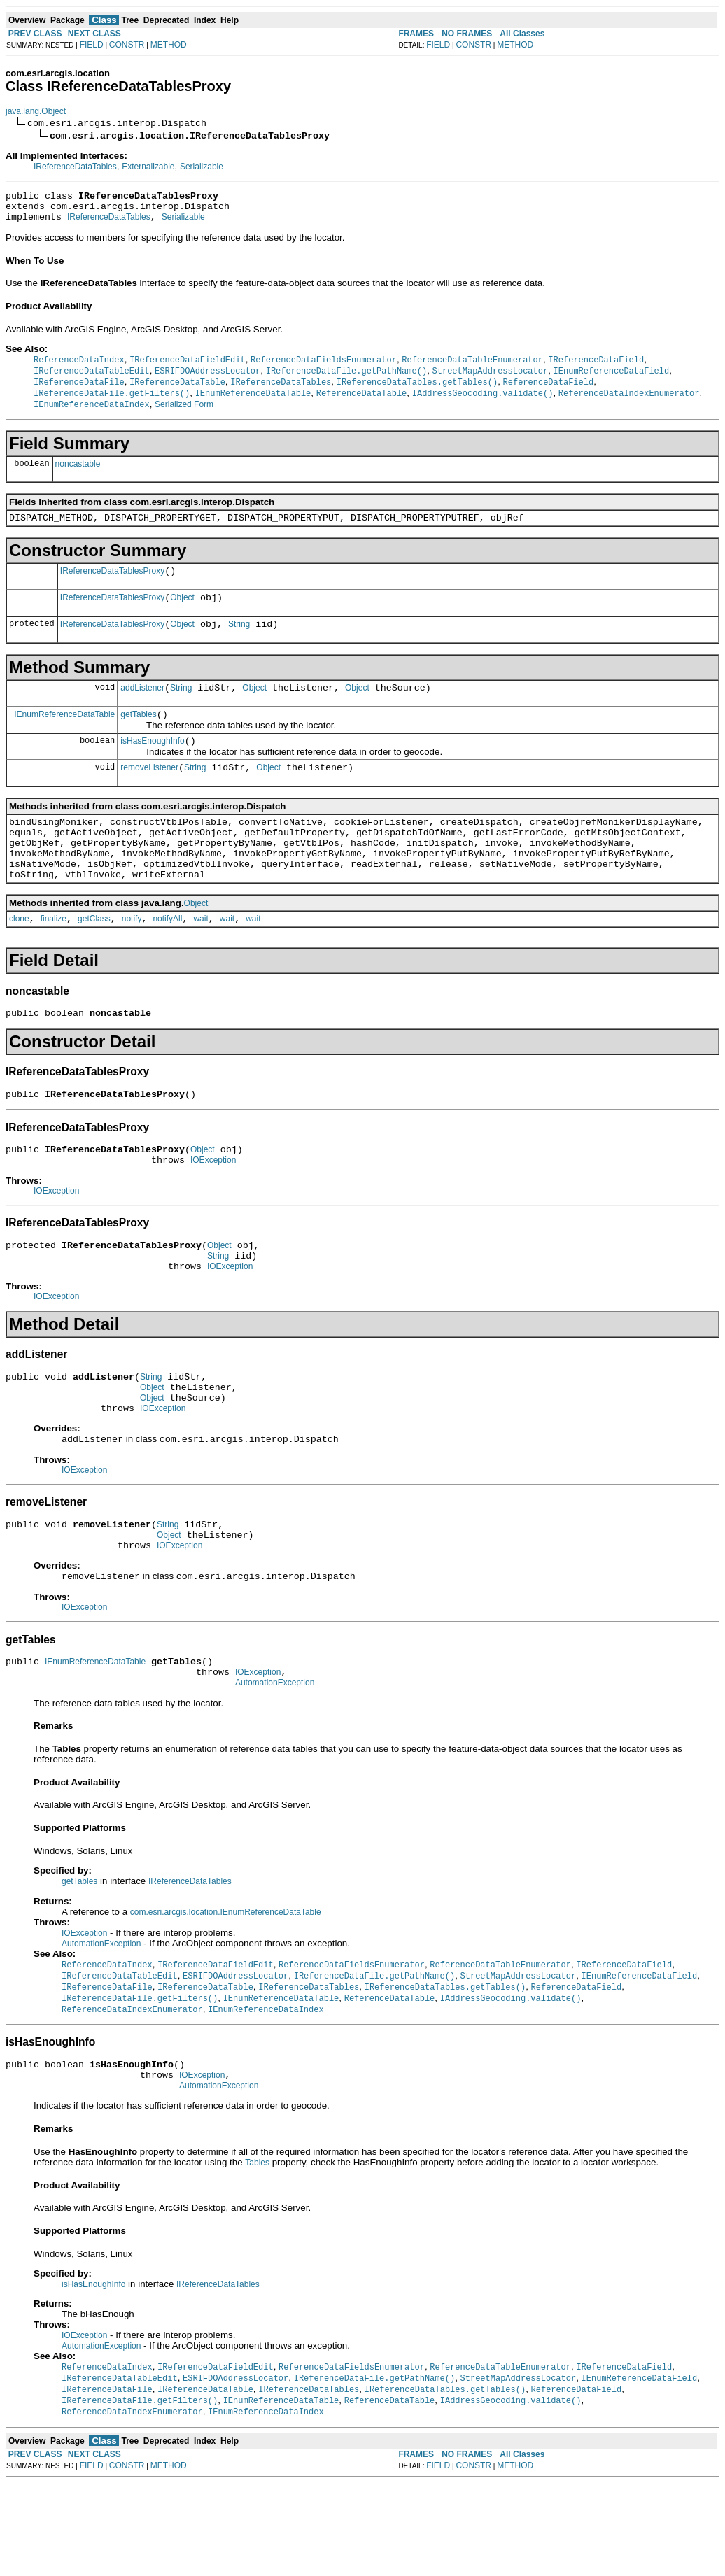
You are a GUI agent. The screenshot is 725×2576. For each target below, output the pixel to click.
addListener (142, 708)
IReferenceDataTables (75, 166)
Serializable (201, 166)
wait (200, 960)
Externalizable (148, 166)
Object (182, 613)
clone (19, 960)
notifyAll (167, 960)
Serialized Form (184, 414)
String (239, 642)
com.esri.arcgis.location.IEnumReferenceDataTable (225, 1992)
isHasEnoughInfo (152, 765)
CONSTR (127, 45)
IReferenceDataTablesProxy (112, 585)
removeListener (149, 794)
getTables (138, 737)
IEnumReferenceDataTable (64, 736)
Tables (257, 2252)
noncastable (78, 474)
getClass (94, 960)
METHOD (168, 45)
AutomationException (274, 1762)
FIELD (92, 45)
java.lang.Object (36, 111)
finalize (53, 960)
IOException (213, 1210)
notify (132, 960)
